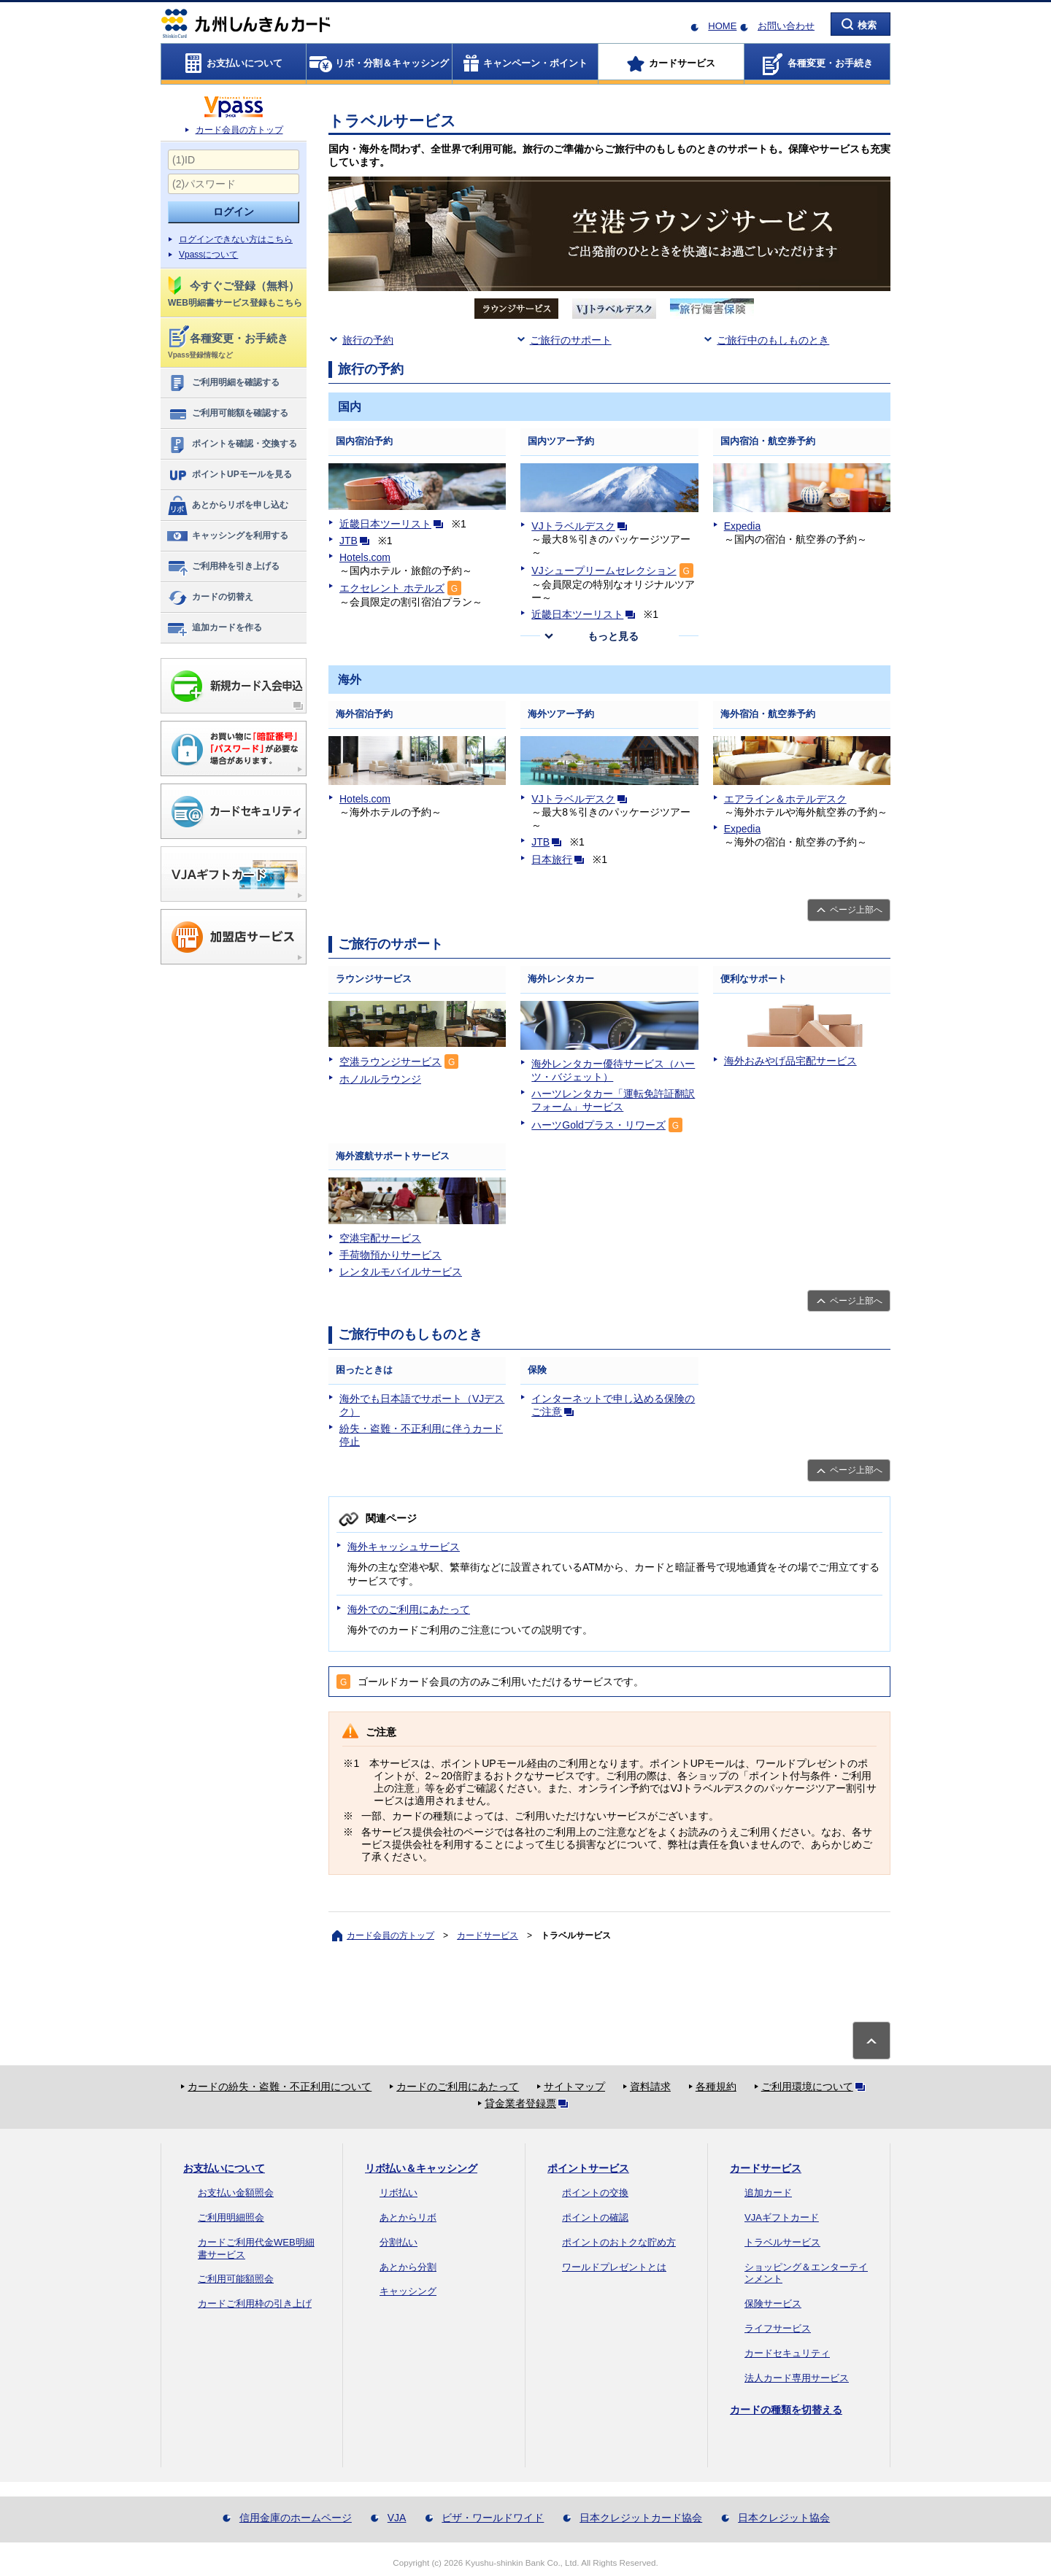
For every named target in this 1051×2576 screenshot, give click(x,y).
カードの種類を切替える (786, 2410)
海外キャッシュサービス (403, 1546)
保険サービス (772, 2303)
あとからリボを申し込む (227, 506)
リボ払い (398, 2192)
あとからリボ (408, 2217)
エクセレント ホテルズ (391, 588)
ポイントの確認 (595, 2217)
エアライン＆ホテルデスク (785, 799)
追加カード (768, 2192)
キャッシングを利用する (227, 536)
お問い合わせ (786, 25)
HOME (722, 25)
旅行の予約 (367, 340)
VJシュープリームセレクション (603, 570)
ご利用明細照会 (231, 2217)
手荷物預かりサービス (390, 1255)
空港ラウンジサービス (390, 1061)
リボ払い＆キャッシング (421, 2168)
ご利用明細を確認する (223, 383)
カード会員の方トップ (239, 130)
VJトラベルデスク (581, 526)
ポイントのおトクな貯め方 (619, 2242)
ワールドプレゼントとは (614, 2267)
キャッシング (408, 2291)
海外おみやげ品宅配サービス (790, 1061)
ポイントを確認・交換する (231, 444)
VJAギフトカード (781, 2217)
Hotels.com (364, 557)
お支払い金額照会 (236, 2192)
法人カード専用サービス (796, 2377)
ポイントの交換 (595, 2192)
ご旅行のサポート (571, 340)
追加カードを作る (214, 628)
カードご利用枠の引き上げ (255, 2303)
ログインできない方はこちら (236, 239)
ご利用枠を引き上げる (223, 567)
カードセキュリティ (787, 2353)
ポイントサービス (588, 2168)
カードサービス (487, 1935)
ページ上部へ (856, 910)
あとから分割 (408, 2267)
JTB (357, 540)
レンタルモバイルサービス (400, 1271)
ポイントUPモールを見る (229, 475)
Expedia (742, 526)
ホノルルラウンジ (380, 1079)
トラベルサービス (782, 2242)
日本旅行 (560, 859)
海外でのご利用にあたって (408, 1609)
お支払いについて (224, 2168)
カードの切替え (209, 597)
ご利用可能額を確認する (227, 414)
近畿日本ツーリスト (394, 524)
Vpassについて (208, 255)
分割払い (398, 2242)
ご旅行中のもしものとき (773, 340)
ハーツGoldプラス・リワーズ (598, 1125)
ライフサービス (777, 2328)
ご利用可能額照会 (236, 2278)
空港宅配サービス (380, 1238)
